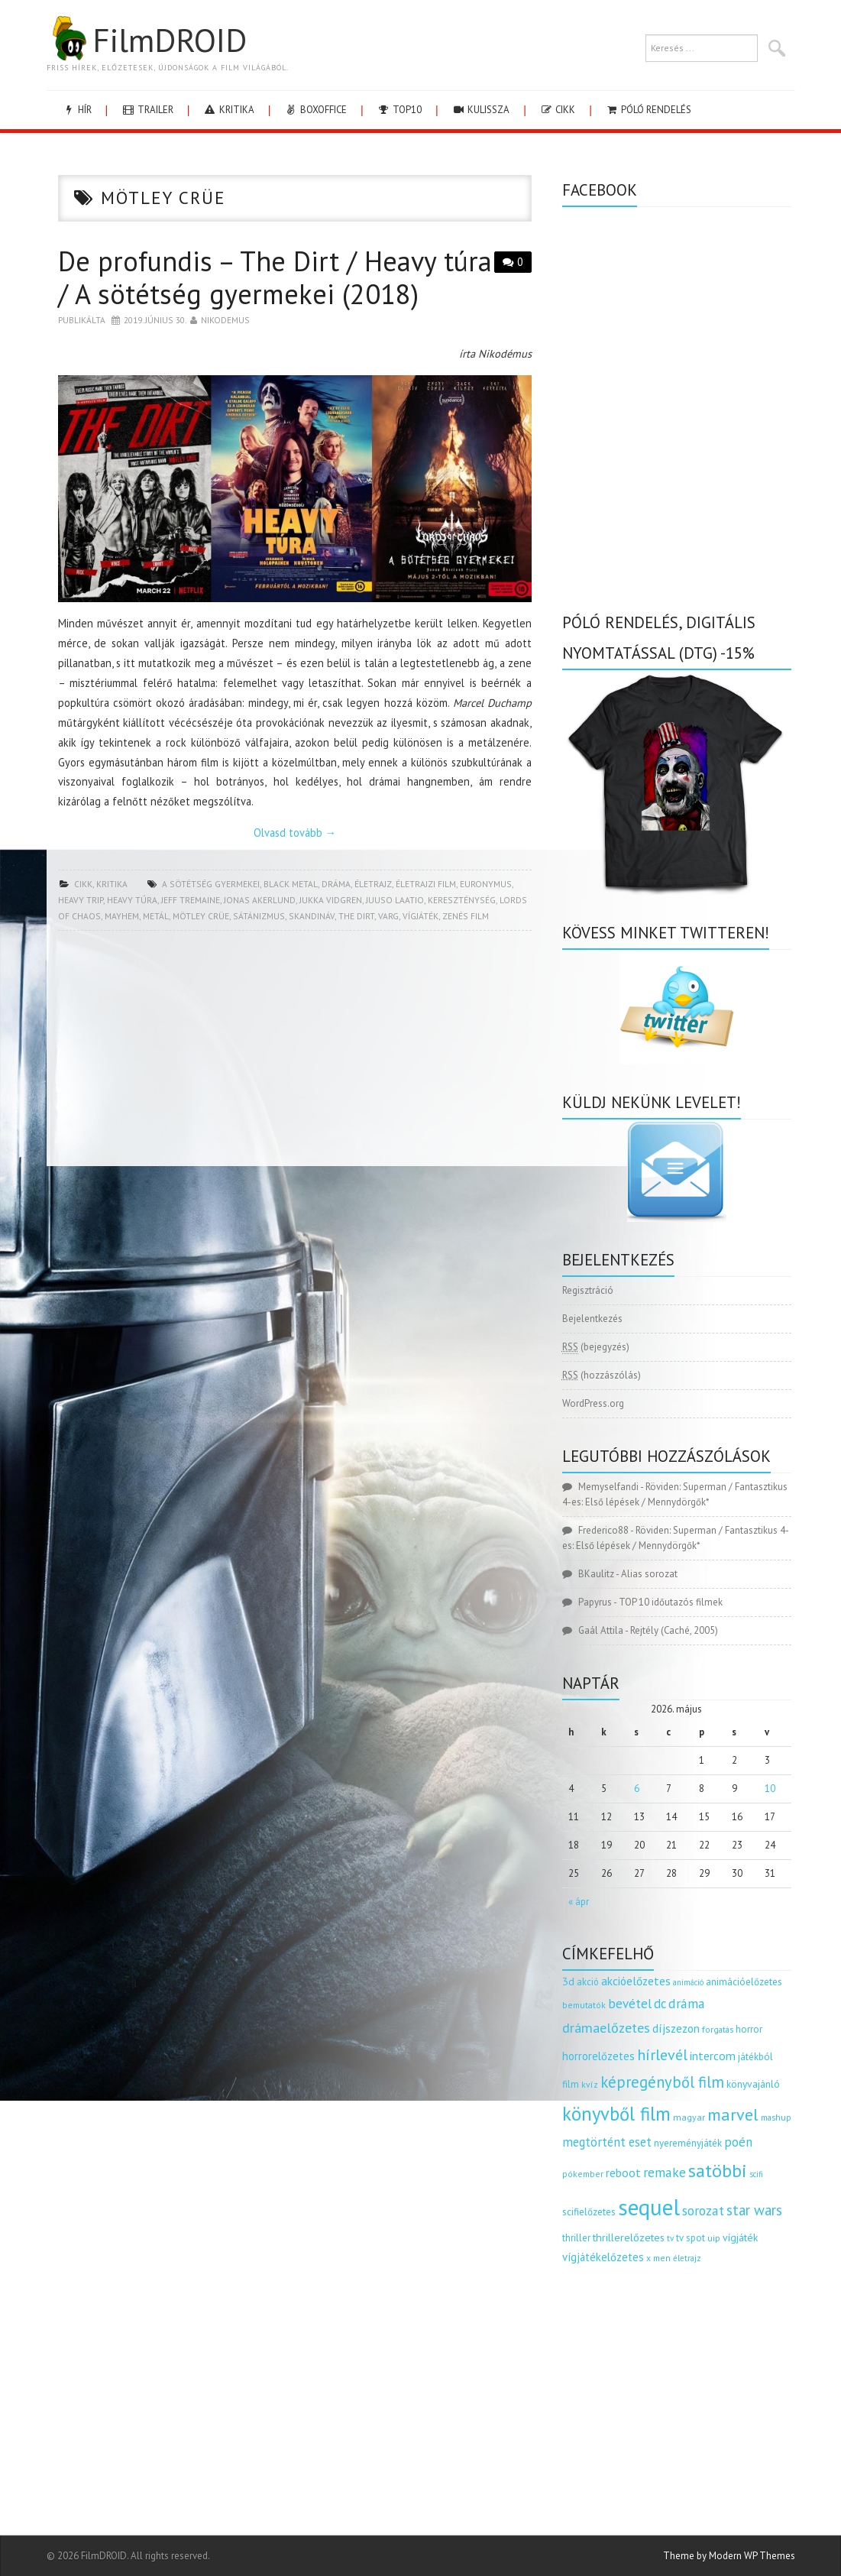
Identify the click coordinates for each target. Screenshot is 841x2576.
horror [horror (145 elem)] (749, 2029)
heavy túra (132, 900)
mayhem (122, 916)
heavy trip (80, 900)
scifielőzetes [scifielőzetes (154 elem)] (589, 2211)
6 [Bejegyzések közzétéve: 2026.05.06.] (636, 1788)
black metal (291, 883)
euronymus (486, 883)
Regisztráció (587, 1290)
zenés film (465, 916)
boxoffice (315, 109)
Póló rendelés (648, 109)
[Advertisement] (295, 1053)
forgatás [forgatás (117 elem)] (717, 2029)
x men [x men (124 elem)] (658, 2257)
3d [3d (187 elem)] (568, 1981)
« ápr (578, 1901)
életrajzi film (426, 883)
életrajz (373, 883)
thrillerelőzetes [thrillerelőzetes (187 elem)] (629, 2237)
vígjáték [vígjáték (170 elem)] (740, 2237)
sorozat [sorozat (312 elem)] (703, 2210)
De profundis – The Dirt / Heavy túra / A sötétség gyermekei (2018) (275, 277)
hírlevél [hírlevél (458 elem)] (662, 2054)
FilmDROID (147, 39)
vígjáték (420, 916)
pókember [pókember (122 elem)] (582, 2173)
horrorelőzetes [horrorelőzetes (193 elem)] (598, 2056)
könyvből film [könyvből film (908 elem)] (616, 2113)
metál (156, 916)
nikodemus (225, 320)
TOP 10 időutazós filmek (671, 1602)
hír (77, 109)
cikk (557, 109)
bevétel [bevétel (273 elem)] (630, 2003)
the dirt (356, 916)
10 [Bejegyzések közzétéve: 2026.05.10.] (770, 1788)
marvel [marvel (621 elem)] (733, 2114)
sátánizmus (259, 916)
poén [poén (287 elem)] (738, 2142)
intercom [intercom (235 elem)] (713, 2055)
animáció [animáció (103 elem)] (688, 1982)
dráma (336, 883)
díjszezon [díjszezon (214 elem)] (676, 2028)
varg (388, 916)
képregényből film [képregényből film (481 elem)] (662, 2082)
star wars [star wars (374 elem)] (754, 2210)
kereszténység (462, 900)
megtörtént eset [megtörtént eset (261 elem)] (607, 2142)
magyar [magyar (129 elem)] (689, 2117)
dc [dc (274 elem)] (660, 2003)
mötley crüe (201, 916)
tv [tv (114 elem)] (670, 2238)
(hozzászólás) (601, 1375)
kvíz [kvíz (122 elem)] (589, 2084)
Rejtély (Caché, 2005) (674, 1630)
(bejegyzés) (595, 1347)
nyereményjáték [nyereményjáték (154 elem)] (688, 2143)
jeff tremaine (190, 900)
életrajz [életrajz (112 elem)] (687, 2258)
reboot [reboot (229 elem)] (623, 2172)
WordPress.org (593, 1403)
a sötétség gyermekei (211, 883)
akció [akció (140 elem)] (588, 1981)
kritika (228, 109)
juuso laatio (395, 900)
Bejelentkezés (592, 1318)
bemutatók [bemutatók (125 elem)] (584, 2005)
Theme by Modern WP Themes (729, 2555)
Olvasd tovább (295, 832)
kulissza (480, 109)
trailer (147, 109)
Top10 (399, 109)
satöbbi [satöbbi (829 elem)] (717, 2170)
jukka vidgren (330, 900)
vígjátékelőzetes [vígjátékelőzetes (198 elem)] (603, 2257)
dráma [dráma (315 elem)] (686, 2003)
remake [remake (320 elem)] (664, 2172)
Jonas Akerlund (260, 900)
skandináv (312, 916)
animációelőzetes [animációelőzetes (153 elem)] (744, 1981)
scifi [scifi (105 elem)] (756, 2174)
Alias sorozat (649, 1573)
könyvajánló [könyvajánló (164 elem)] (753, 2084)
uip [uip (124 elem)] (713, 2238)
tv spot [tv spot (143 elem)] (690, 2237)
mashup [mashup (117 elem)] (776, 2117)
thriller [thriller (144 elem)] (576, 2237)
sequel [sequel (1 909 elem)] (649, 2206)
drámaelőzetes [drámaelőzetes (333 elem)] (606, 2027)
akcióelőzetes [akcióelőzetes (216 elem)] (636, 1980)
